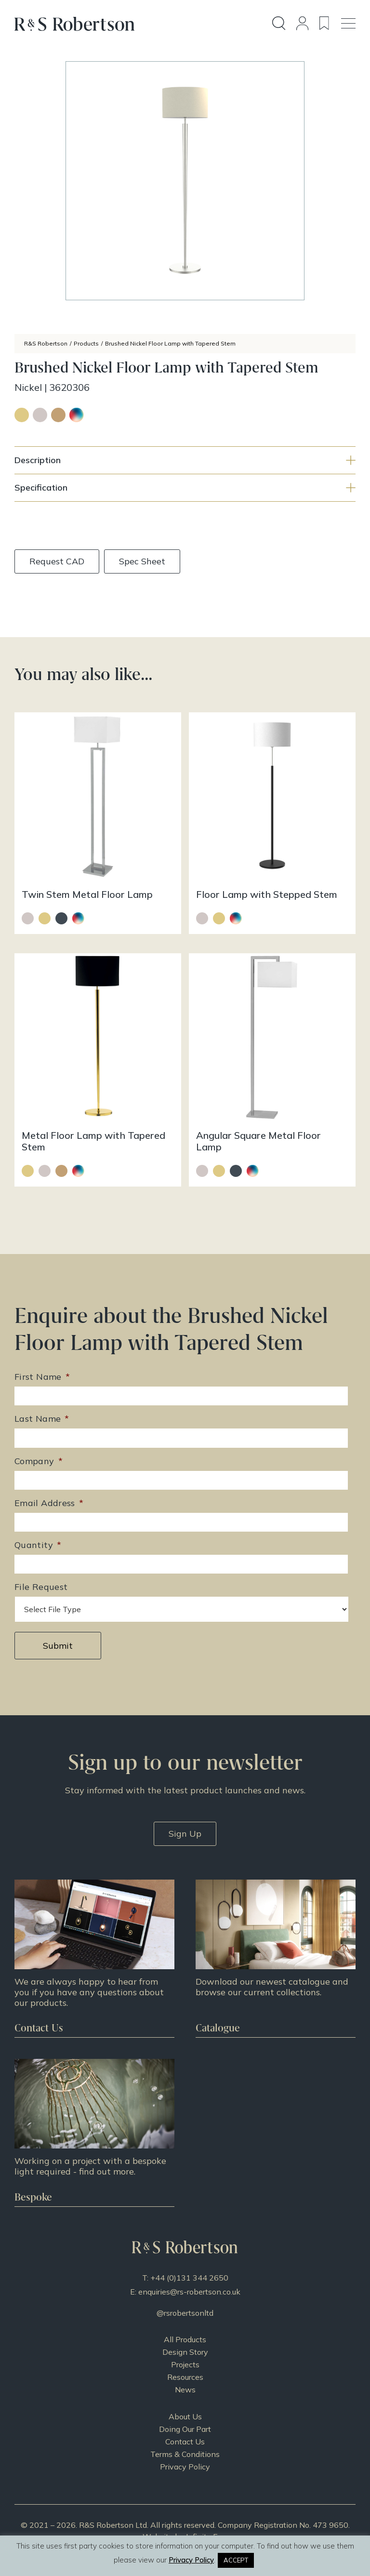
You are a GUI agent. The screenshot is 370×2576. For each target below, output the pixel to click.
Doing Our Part (185, 2429)
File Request (40, 1586)
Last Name (41, 1418)
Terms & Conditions (185, 2454)
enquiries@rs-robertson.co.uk (189, 2291)
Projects (185, 2364)
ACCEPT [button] (236, 2560)
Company (38, 1461)
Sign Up (185, 1833)
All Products (185, 2339)
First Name (42, 1376)
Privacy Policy (185, 2466)
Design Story (185, 2352)
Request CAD (56, 561)
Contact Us (185, 2441)
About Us (185, 2416)
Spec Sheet (142, 561)
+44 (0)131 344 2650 (189, 2277)
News (185, 2389)
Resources (185, 2377)
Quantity (37, 1544)
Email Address (48, 1502)
